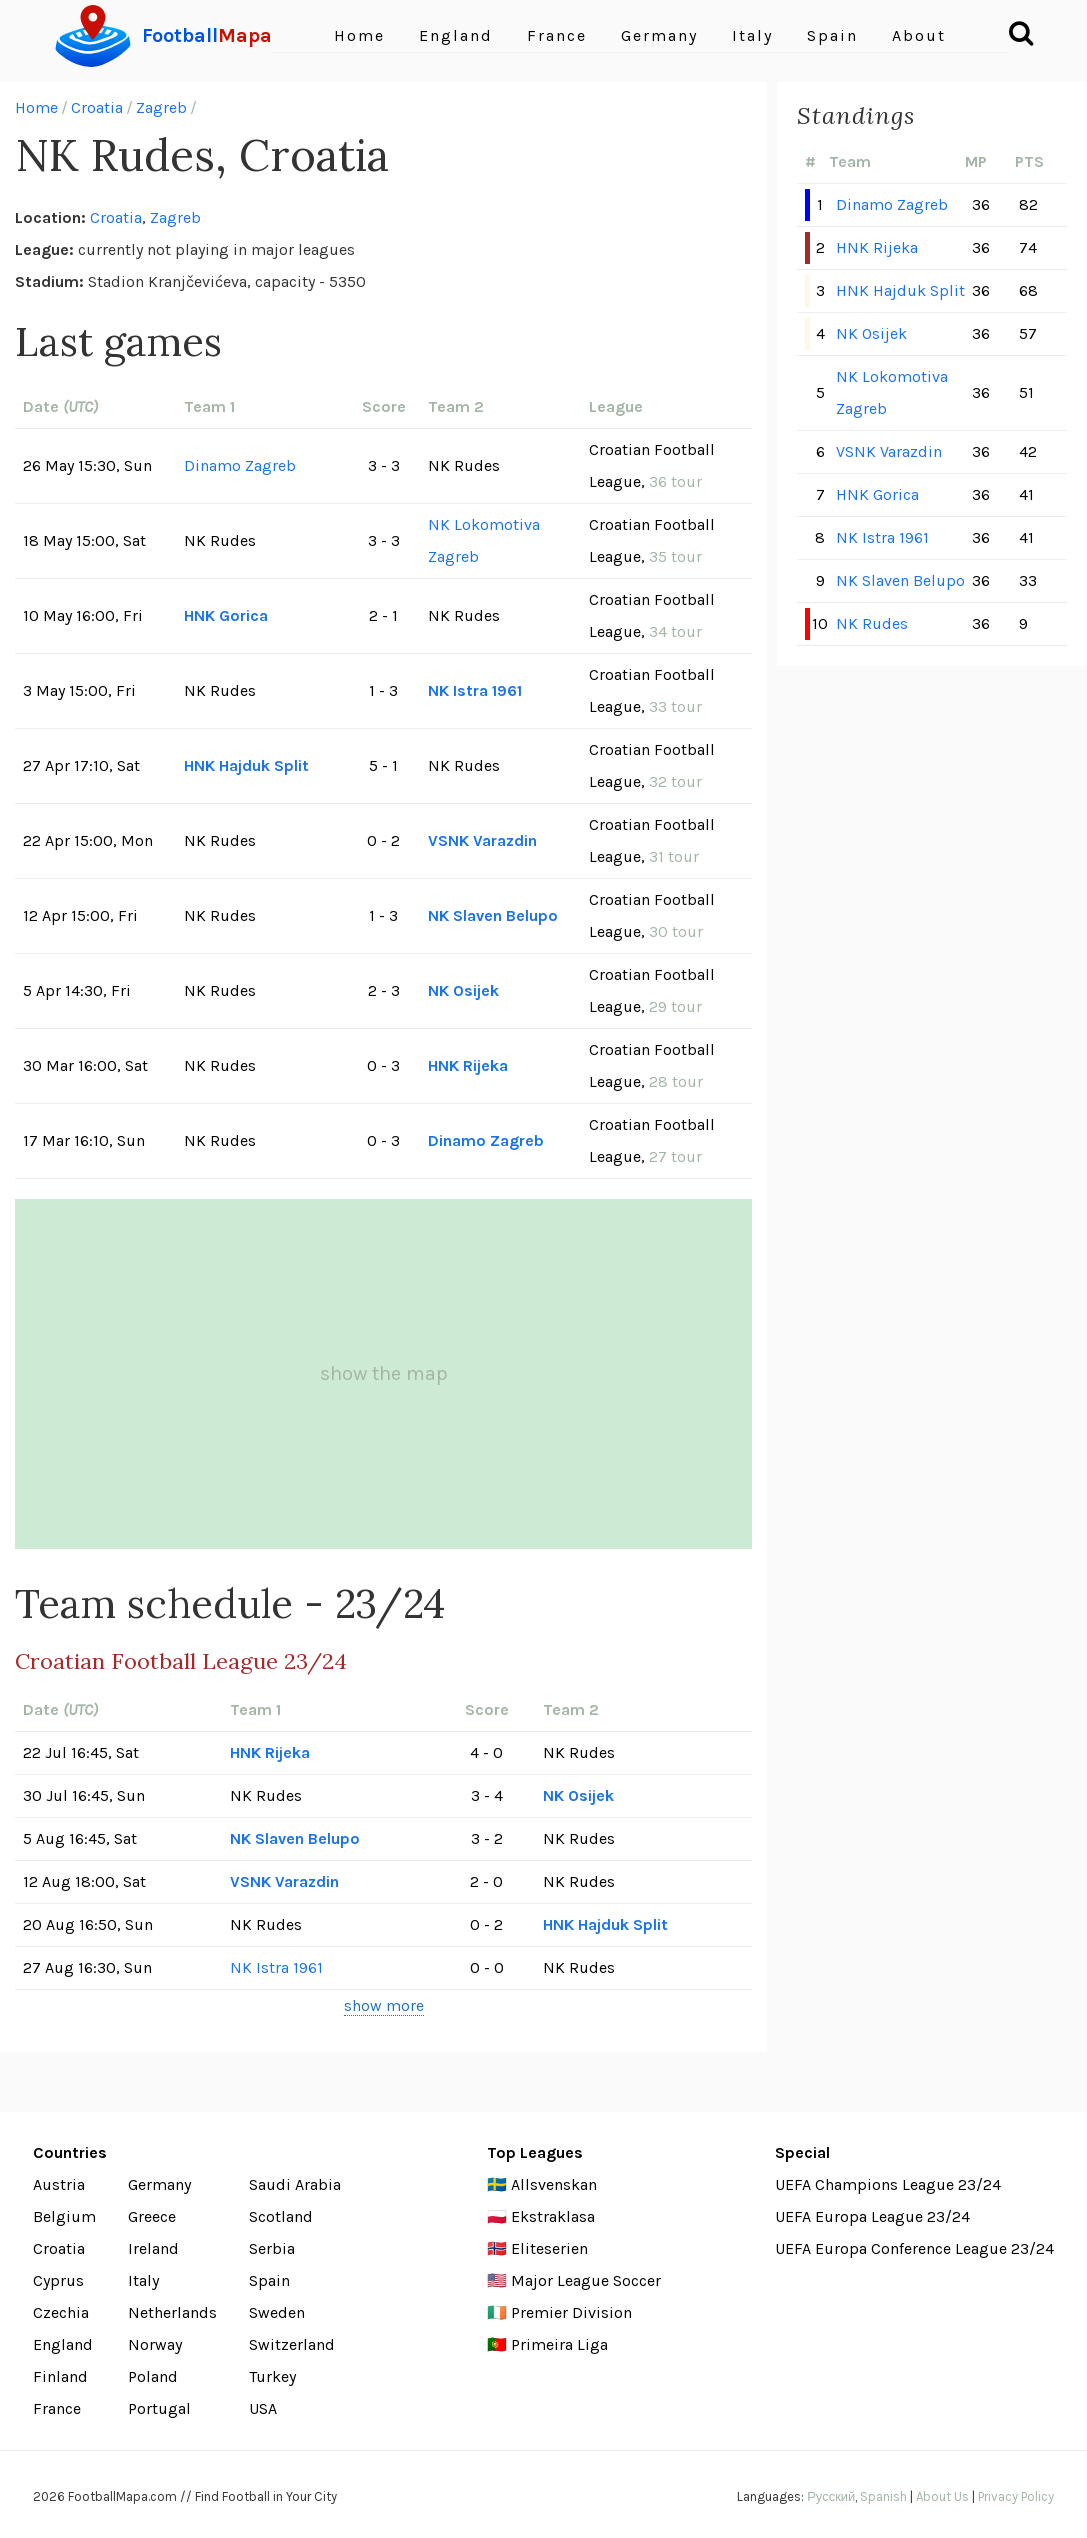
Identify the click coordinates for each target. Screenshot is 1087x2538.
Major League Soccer (586, 2280)
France (557, 35)
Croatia (97, 107)
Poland (153, 2376)
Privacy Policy (1016, 2496)
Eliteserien (549, 2248)
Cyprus (58, 2280)
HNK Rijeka (468, 1065)
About (919, 35)
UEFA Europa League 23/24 (872, 2216)
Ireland (153, 2248)
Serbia (272, 2248)
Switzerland (292, 2344)
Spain (832, 35)
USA (263, 2408)
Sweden (277, 2312)
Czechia (61, 2312)
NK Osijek (463, 990)
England (456, 35)
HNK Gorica (226, 615)
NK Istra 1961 (475, 690)
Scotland (281, 2216)
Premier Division (571, 2312)
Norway (155, 2344)
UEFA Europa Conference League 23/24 (914, 2248)
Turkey (272, 2376)
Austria (59, 2184)
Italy (752, 35)
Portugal (159, 2408)
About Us (942, 2496)
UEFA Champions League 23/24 (888, 2184)
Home (359, 35)
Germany (659, 35)
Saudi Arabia (295, 2184)
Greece (152, 2216)
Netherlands (172, 2312)
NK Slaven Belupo (493, 915)
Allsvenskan (554, 2184)
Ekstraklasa (553, 2216)
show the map (384, 1373)
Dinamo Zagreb (240, 465)
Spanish (883, 2496)
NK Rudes (872, 623)
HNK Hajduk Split (246, 765)
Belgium (64, 2216)
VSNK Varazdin (482, 840)
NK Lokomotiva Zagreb (484, 540)
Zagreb (161, 107)
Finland (60, 2376)
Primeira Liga (559, 2344)
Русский (831, 2496)
